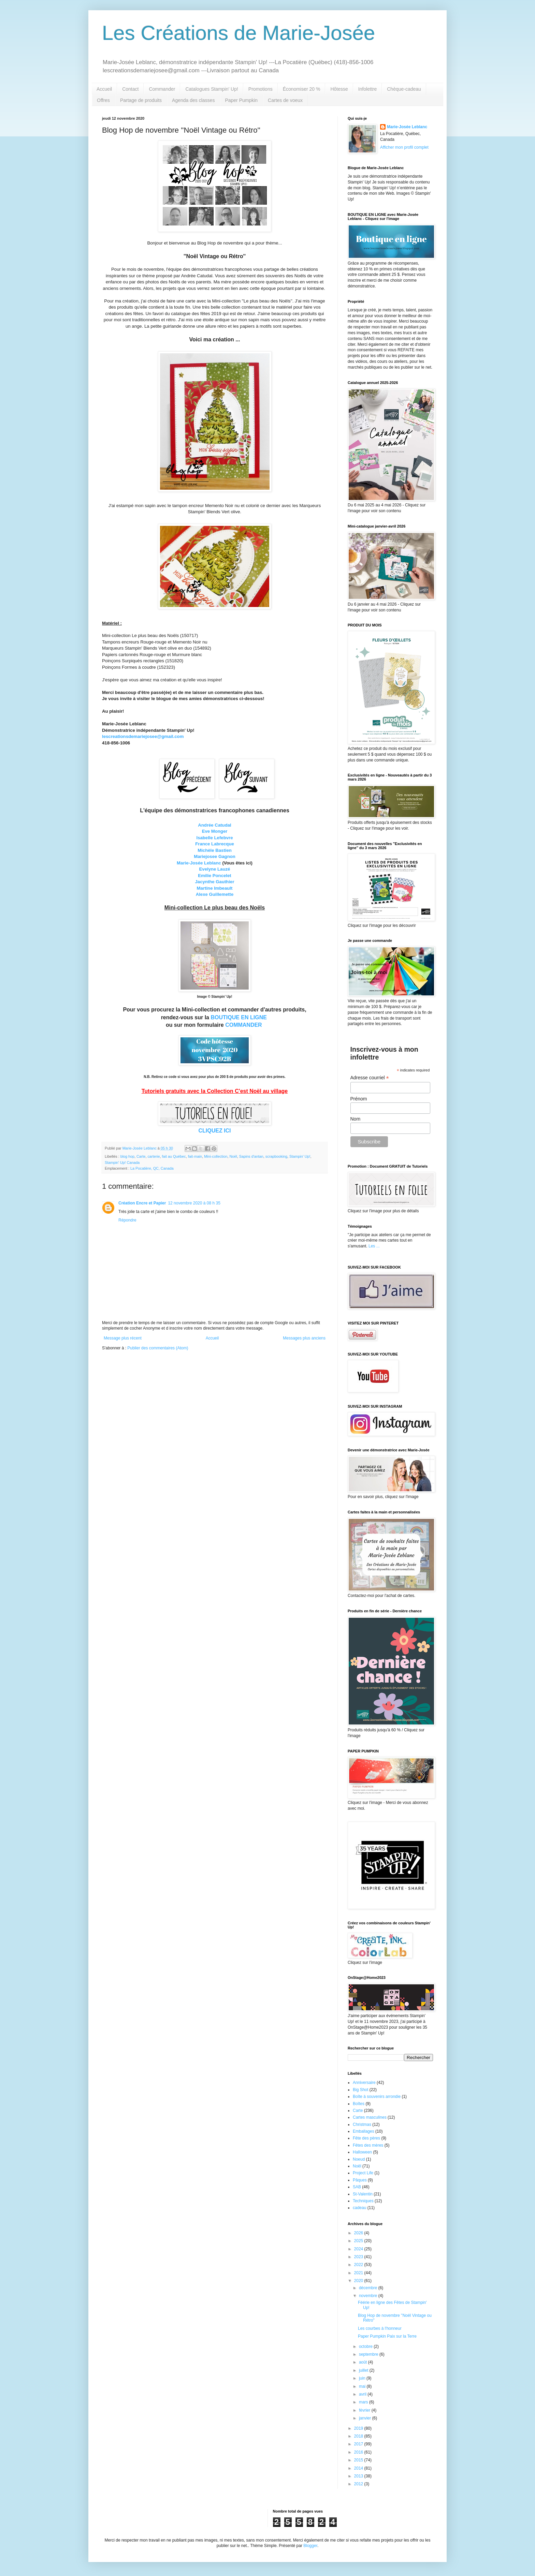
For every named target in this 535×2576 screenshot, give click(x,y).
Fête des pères (366, 2138)
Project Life (363, 2173)
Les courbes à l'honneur (380, 2328)
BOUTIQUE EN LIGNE (238, 1017)
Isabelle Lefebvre (214, 837)
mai (363, 2386)
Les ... (374, 1246)
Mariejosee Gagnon (214, 856)
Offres (103, 100)
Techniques (363, 2201)
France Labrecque (214, 843)
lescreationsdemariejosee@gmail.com (143, 736)
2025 (359, 2240)
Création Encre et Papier (142, 1203)
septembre (369, 2354)
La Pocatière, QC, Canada (152, 1168)
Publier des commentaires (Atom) (157, 1348)
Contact (130, 89)
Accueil (104, 89)
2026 (359, 2233)
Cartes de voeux (285, 100)
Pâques (360, 2180)
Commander (162, 89)
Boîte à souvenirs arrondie (377, 2096)
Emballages (363, 2131)
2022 (359, 2264)
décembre (368, 2287)
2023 (359, 2256)
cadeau (359, 2207)
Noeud (359, 2159)
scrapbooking (276, 1156)
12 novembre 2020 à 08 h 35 (194, 1203)
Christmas (362, 2124)
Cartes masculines (370, 2117)
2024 (359, 2249)
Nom (355, 1119)
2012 (359, 2484)
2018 (359, 2436)
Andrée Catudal (214, 825)
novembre (368, 2295)
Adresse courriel (369, 1078)
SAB (357, 2187)
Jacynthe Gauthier (214, 881)
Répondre (127, 1220)
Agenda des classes (193, 100)
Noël (233, 1156)
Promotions (260, 89)
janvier (365, 2418)
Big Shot (360, 2089)
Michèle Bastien (215, 850)
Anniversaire (364, 2082)
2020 (359, 2280)
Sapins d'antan (251, 1156)
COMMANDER (243, 1025)
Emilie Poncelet (214, 875)
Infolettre (367, 89)
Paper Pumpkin (241, 100)
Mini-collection (215, 1156)
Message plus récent (123, 1338)
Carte (140, 1156)
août (363, 2362)
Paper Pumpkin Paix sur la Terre (387, 2336)
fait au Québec (174, 1156)
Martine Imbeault (215, 888)
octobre (366, 2346)
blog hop (127, 1156)
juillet (364, 2370)
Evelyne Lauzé (214, 869)
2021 (359, 2272)
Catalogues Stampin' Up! (211, 89)
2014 (359, 2468)
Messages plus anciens (304, 1338)
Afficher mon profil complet (404, 147)
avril (363, 2394)
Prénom (358, 1098)
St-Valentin (363, 2194)
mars (364, 2402)
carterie (153, 1156)
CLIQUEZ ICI (214, 1131)
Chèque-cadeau (404, 89)
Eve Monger (215, 831)
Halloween (362, 2152)
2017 (359, 2444)
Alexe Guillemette (215, 894)
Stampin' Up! (299, 1156)
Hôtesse (339, 89)
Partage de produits (141, 100)
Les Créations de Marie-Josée (238, 32)
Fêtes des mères (368, 2145)
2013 (359, 2476)
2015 (359, 2460)
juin (362, 2378)
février (365, 2410)
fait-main (195, 1156)
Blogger (310, 2545)
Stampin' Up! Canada (122, 1162)
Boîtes (358, 2103)
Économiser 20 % (301, 89)
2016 (359, 2452)
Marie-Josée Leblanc (199, 862)
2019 (359, 2428)
